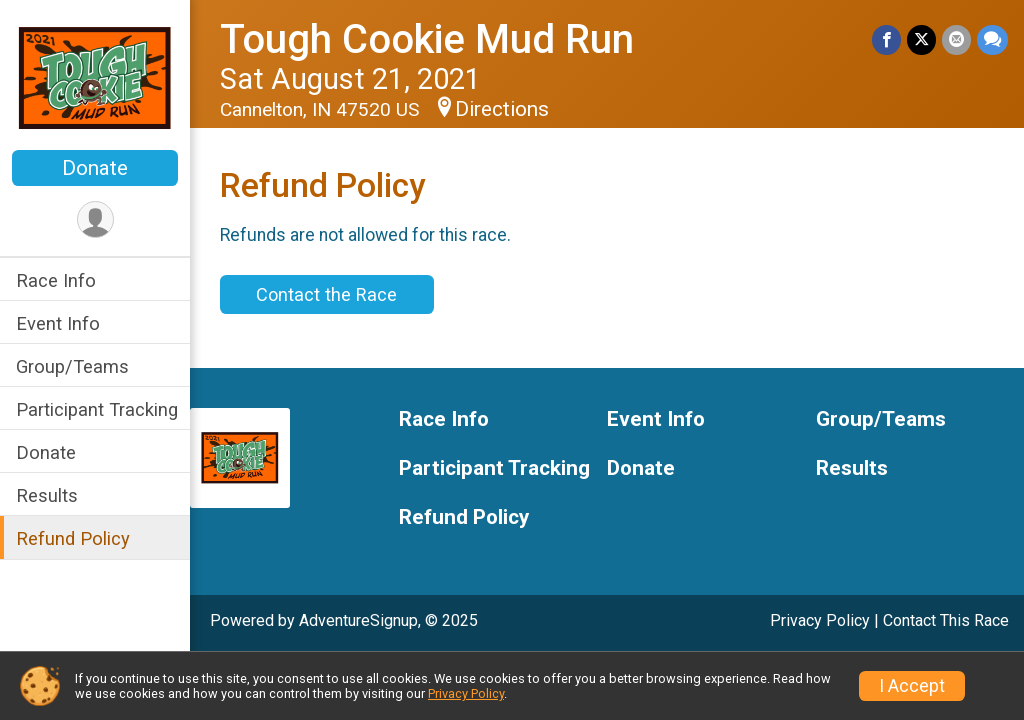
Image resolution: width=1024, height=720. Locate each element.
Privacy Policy (820, 620)
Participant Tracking (97, 409)
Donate (95, 168)
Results (47, 495)
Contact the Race (326, 294)
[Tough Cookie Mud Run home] (95, 77)
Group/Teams (72, 366)
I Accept (912, 686)
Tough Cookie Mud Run (427, 39)
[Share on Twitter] (921, 39)
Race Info (56, 280)
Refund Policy (73, 538)
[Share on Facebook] (886, 39)
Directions (502, 109)
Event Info (58, 323)
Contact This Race (946, 620)
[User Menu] (95, 219)
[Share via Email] (956, 39)
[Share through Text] (992, 39)
